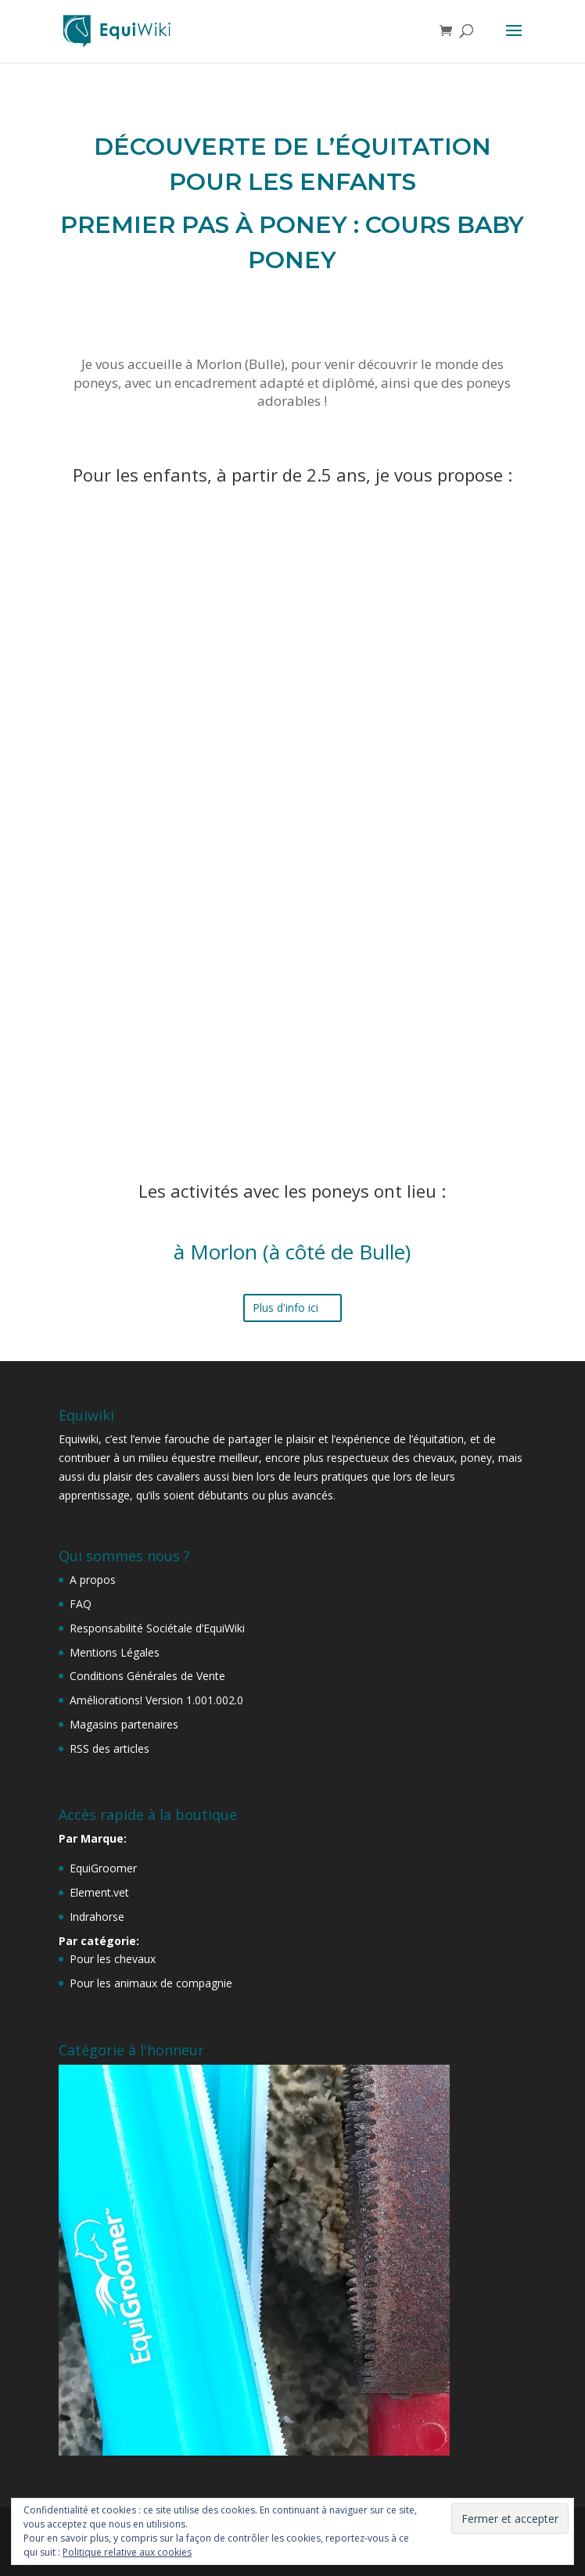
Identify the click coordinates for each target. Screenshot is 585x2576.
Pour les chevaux (113, 1958)
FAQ (81, 1603)
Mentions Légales (115, 1652)
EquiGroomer (103, 1868)
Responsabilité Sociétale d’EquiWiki (157, 1628)
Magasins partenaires (124, 1724)
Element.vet (99, 1892)
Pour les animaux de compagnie (151, 1983)
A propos (93, 1579)
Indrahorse (97, 1916)
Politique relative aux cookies (127, 2552)
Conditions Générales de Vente (147, 1675)
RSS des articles (109, 1748)
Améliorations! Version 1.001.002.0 (156, 1700)
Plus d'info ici (285, 1307)
